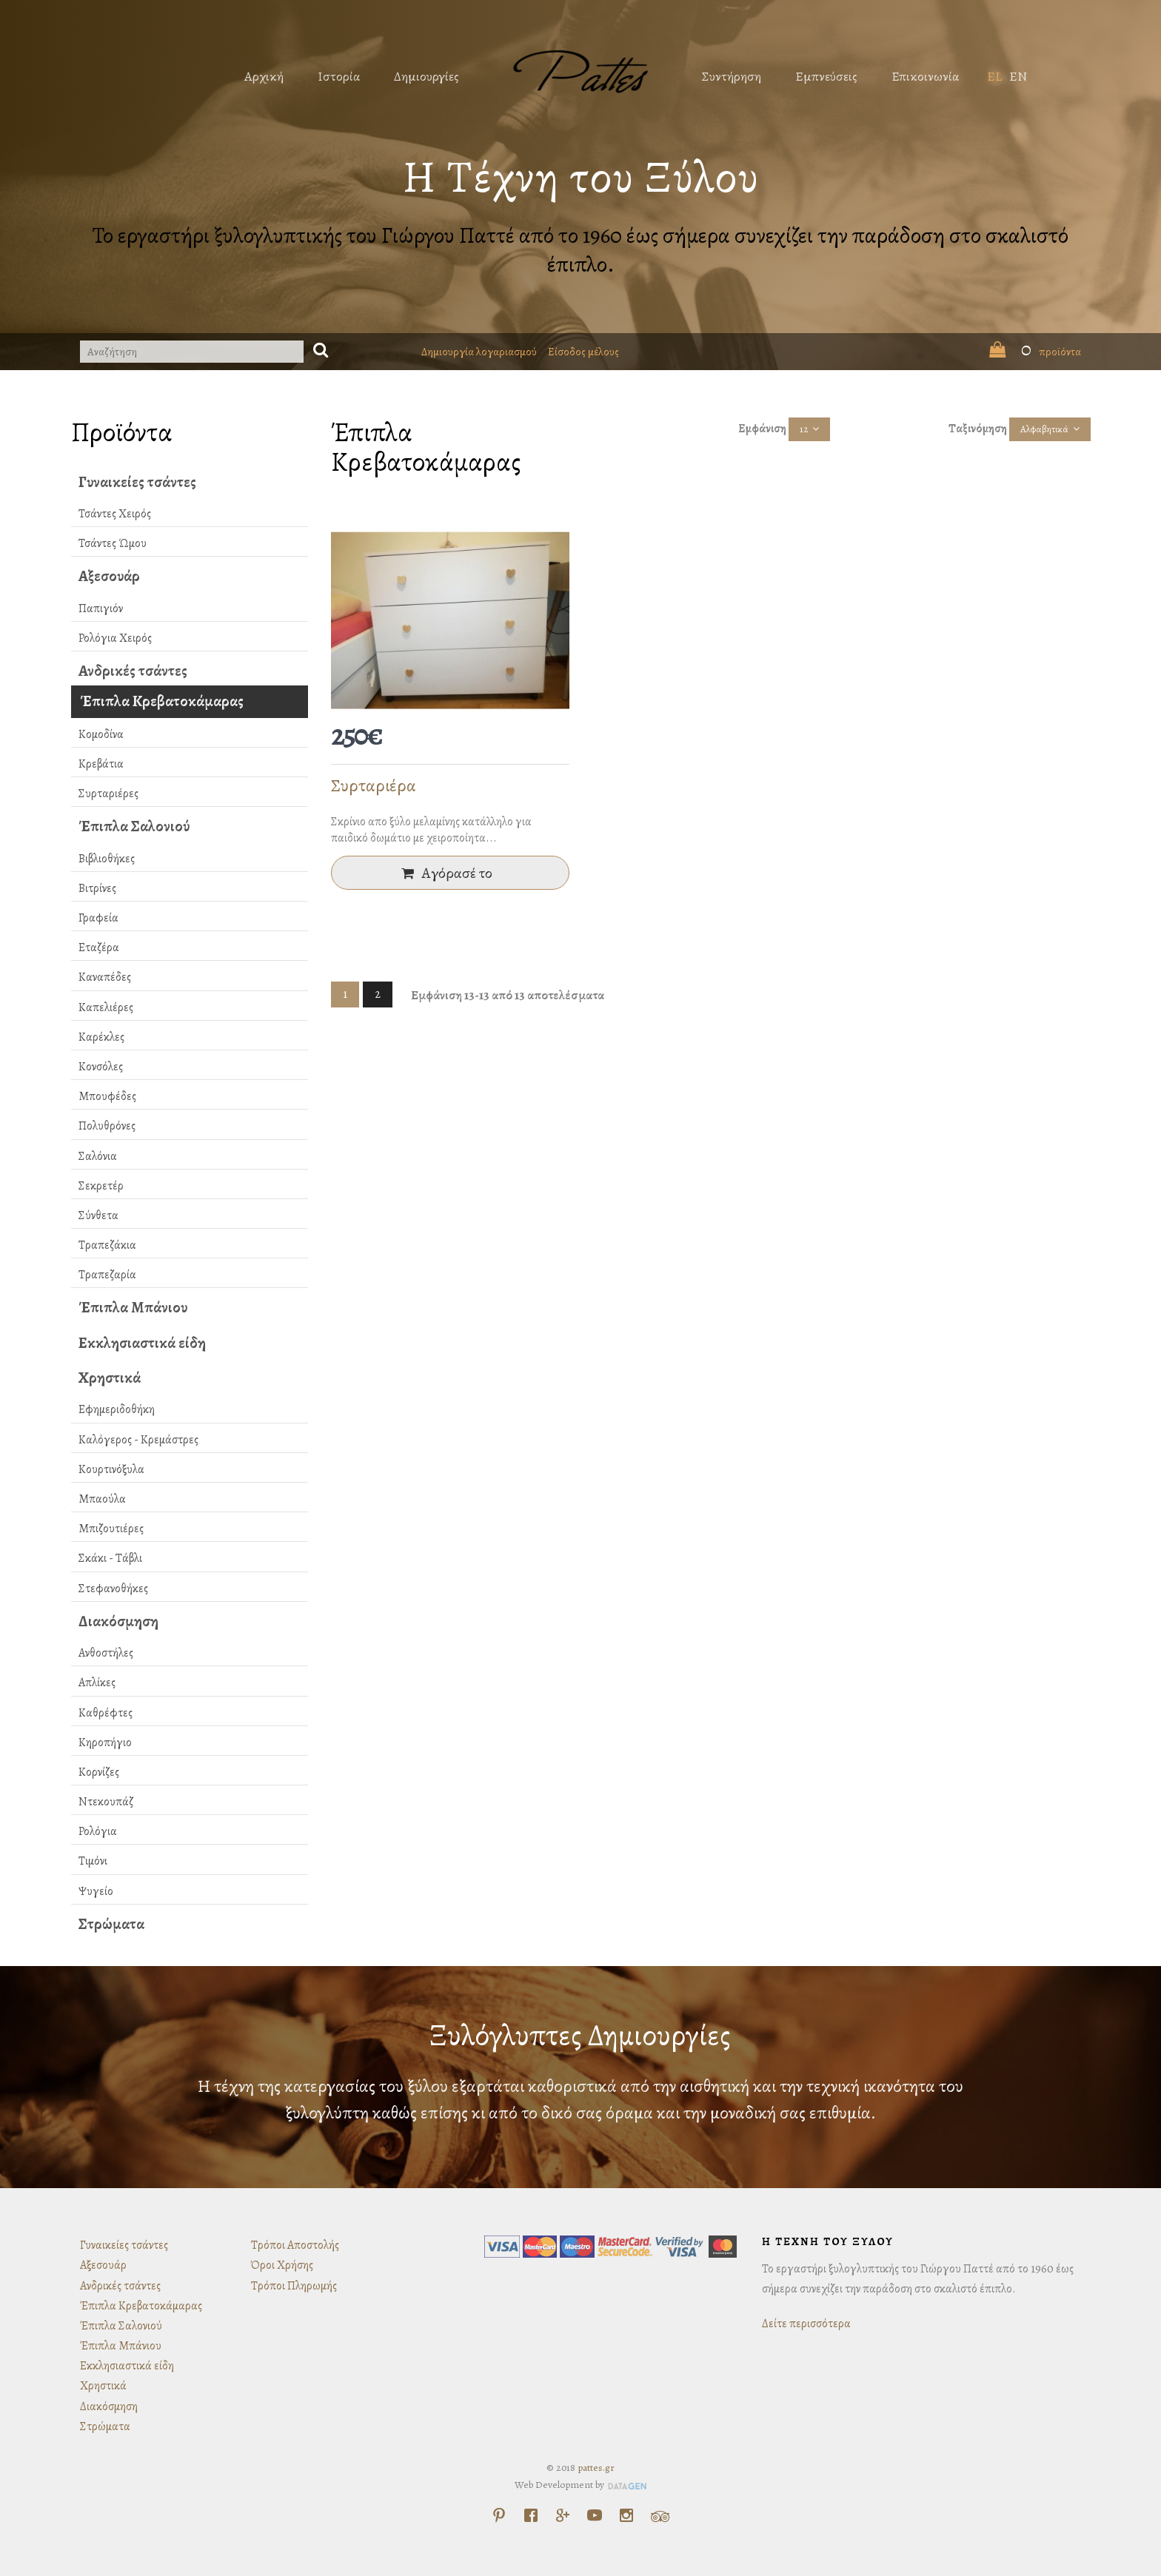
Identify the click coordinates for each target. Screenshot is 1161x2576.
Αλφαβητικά (1044, 429)
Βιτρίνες (97, 888)
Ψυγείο (95, 1891)
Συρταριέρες (108, 793)
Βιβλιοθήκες (106, 859)
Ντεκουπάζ (105, 1802)
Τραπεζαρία (107, 1275)
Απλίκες (97, 1682)
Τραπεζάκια (107, 1245)
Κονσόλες (100, 1067)
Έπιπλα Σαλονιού (134, 826)
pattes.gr (596, 2468)
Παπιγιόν (100, 608)
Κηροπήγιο (105, 1742)
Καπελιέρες (105, 1007)
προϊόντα (1035, 351)
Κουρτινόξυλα (111, 1469)
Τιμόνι (92, 1861)
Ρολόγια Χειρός (115, 638)
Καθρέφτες (105, 1713)
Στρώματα (111, 1923)
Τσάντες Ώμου (112, 543)
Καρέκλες (101, 1037)
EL (994, 76)
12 (804, 429)
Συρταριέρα (373, 785)
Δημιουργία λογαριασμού (479, 351)
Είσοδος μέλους (583, 351)
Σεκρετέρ (101, 1186)
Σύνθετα (98, 1215)
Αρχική (264, 76)
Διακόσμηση (118, 1621)
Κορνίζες (98, 1772)
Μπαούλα (102, 1499)
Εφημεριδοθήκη (116, 1409)
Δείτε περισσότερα (806, 2323)
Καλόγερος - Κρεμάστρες (138, 1440)
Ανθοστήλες (105, 1653)
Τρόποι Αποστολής (295, 2245)
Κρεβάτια (101, 764)
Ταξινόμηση (977, 428)
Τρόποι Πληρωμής (294, 2286)
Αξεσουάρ (109, 576)
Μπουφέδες (107, 1096)
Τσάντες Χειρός (114, 514)
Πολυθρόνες (106, 1126)
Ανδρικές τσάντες (132, 670)
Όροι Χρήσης (282, 2265)
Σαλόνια (97, 1156)
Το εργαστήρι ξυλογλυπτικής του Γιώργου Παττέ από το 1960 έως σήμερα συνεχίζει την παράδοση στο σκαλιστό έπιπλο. (580, 250)
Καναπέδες (104, 977)
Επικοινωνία (925, 76)
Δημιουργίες (426, 76)
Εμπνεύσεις (826, 76)
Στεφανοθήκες (113, 1588)
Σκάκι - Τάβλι (110, 1558)
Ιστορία (339, 76)
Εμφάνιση (762, 428)
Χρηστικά (109, 1377)
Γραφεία (98, 918)
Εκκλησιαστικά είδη (142, 1342)
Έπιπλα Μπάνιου (132, 1307)
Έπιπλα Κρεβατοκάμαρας (162, 701)
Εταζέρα (98, 947)
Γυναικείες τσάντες (137, 482)
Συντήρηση (731, 76)
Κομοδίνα (101, 734)
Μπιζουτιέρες (111, 1528)
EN (1018, 76)
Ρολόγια (97, 1831)
